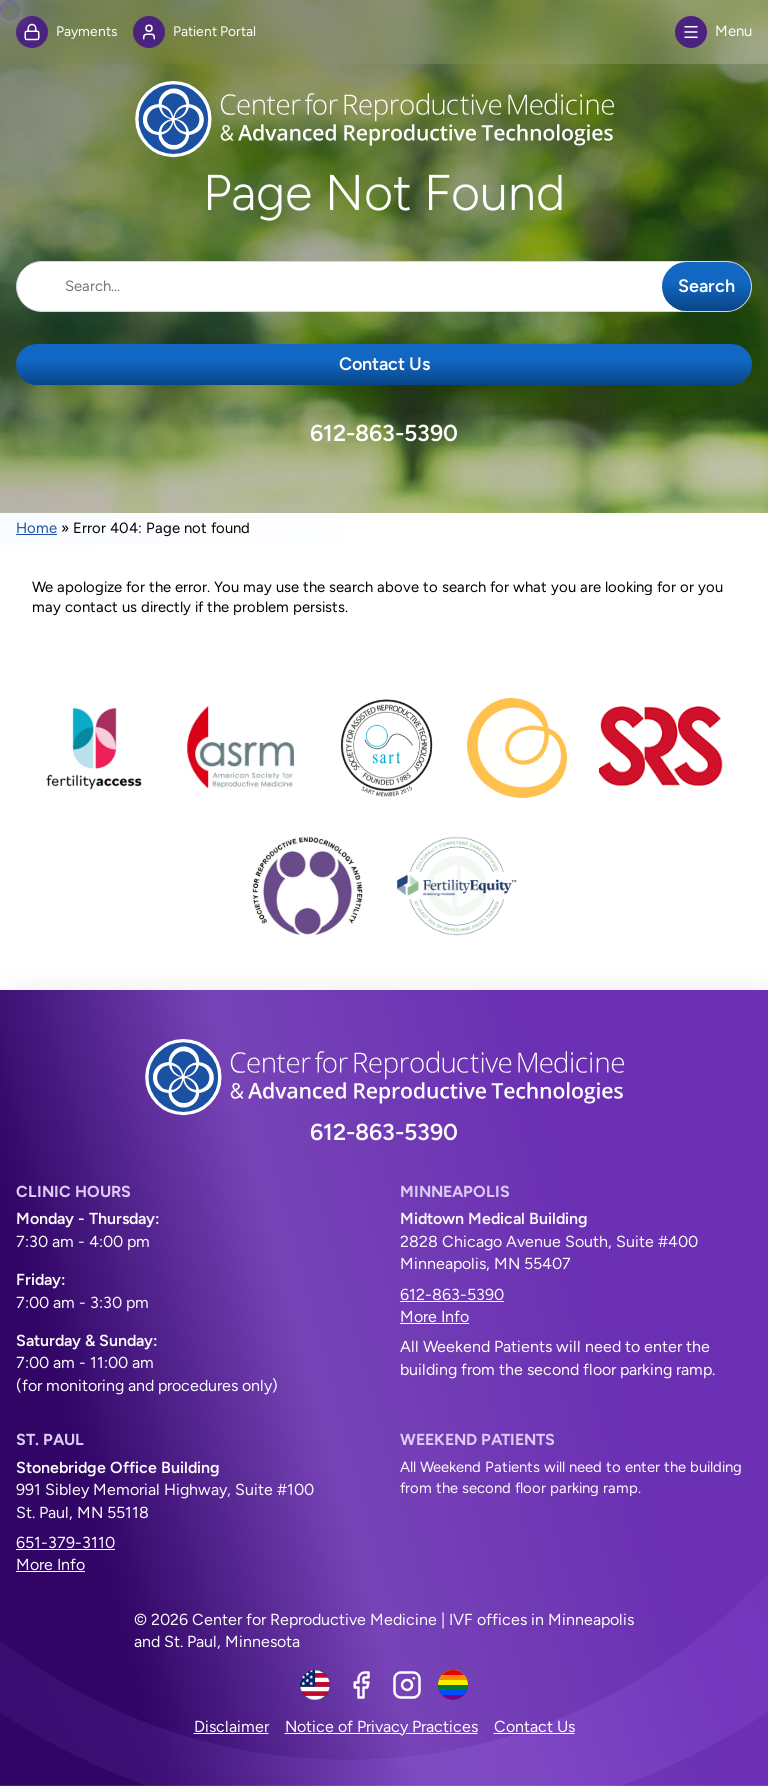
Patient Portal (194, 32)
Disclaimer (231, 1726)
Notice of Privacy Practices (381, 1726)
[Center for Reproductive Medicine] (384, 119)
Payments (66, 32)
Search (706, 286)
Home (36, 528)
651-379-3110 (65, 1542)
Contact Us (384, 364)
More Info (434, 1316)
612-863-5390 (384, 433)
